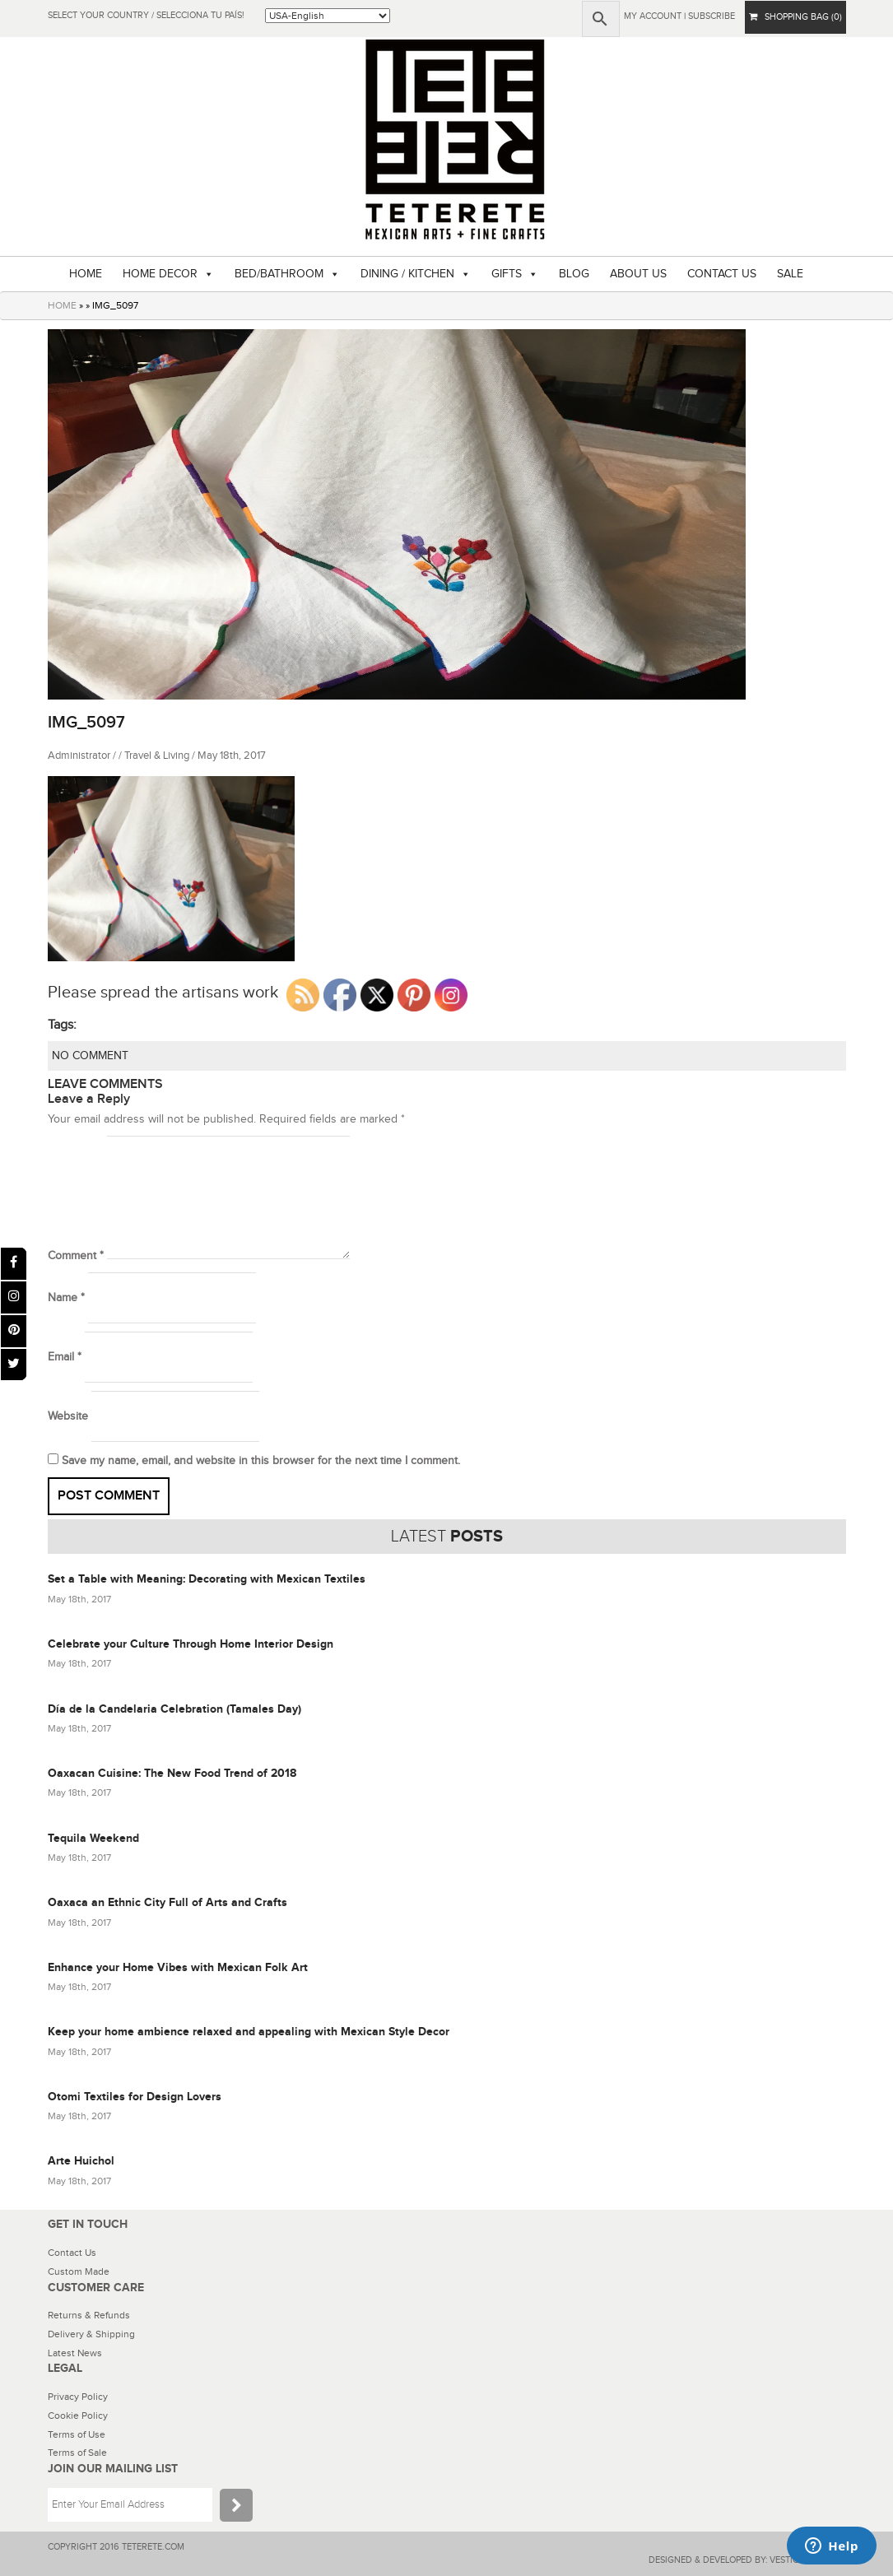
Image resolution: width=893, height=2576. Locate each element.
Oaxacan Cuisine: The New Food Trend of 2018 (172, 1773)
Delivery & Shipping (91, 2334)
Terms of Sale (77, 2452)
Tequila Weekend (93, 1838)
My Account (652, 16)
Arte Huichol (81, 2161)
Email (64, 1357)
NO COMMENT (90, 1055)
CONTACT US (721, 274)
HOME (85, 274)
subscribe (711, 16)
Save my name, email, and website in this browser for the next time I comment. (261, 1460)
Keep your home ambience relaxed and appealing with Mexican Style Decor (248, 2032)
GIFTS (506, 274)
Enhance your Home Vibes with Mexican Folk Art (178, 1967)
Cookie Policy (78, 2415)
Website (68, 1416)
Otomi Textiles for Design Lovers (134, 2097)
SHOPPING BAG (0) (795, 17)
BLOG (574, 274)
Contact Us (72, 2252)
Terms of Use (76, 2434)
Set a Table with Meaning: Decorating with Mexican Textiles (206, 1579)
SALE (790, 274)
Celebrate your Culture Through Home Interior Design (190, 1644)
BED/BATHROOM (279, 274)
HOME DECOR (160, 274)
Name (66, 1297)
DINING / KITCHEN (407, 274)
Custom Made (78, 2271)
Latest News (75, 2353)
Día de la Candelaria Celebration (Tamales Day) (174, 1709)
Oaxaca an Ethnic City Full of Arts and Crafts (167, 1902)
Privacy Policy (78, 2396)
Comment (76, 1255)
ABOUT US (638, 274)
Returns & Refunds (89, 2315)
